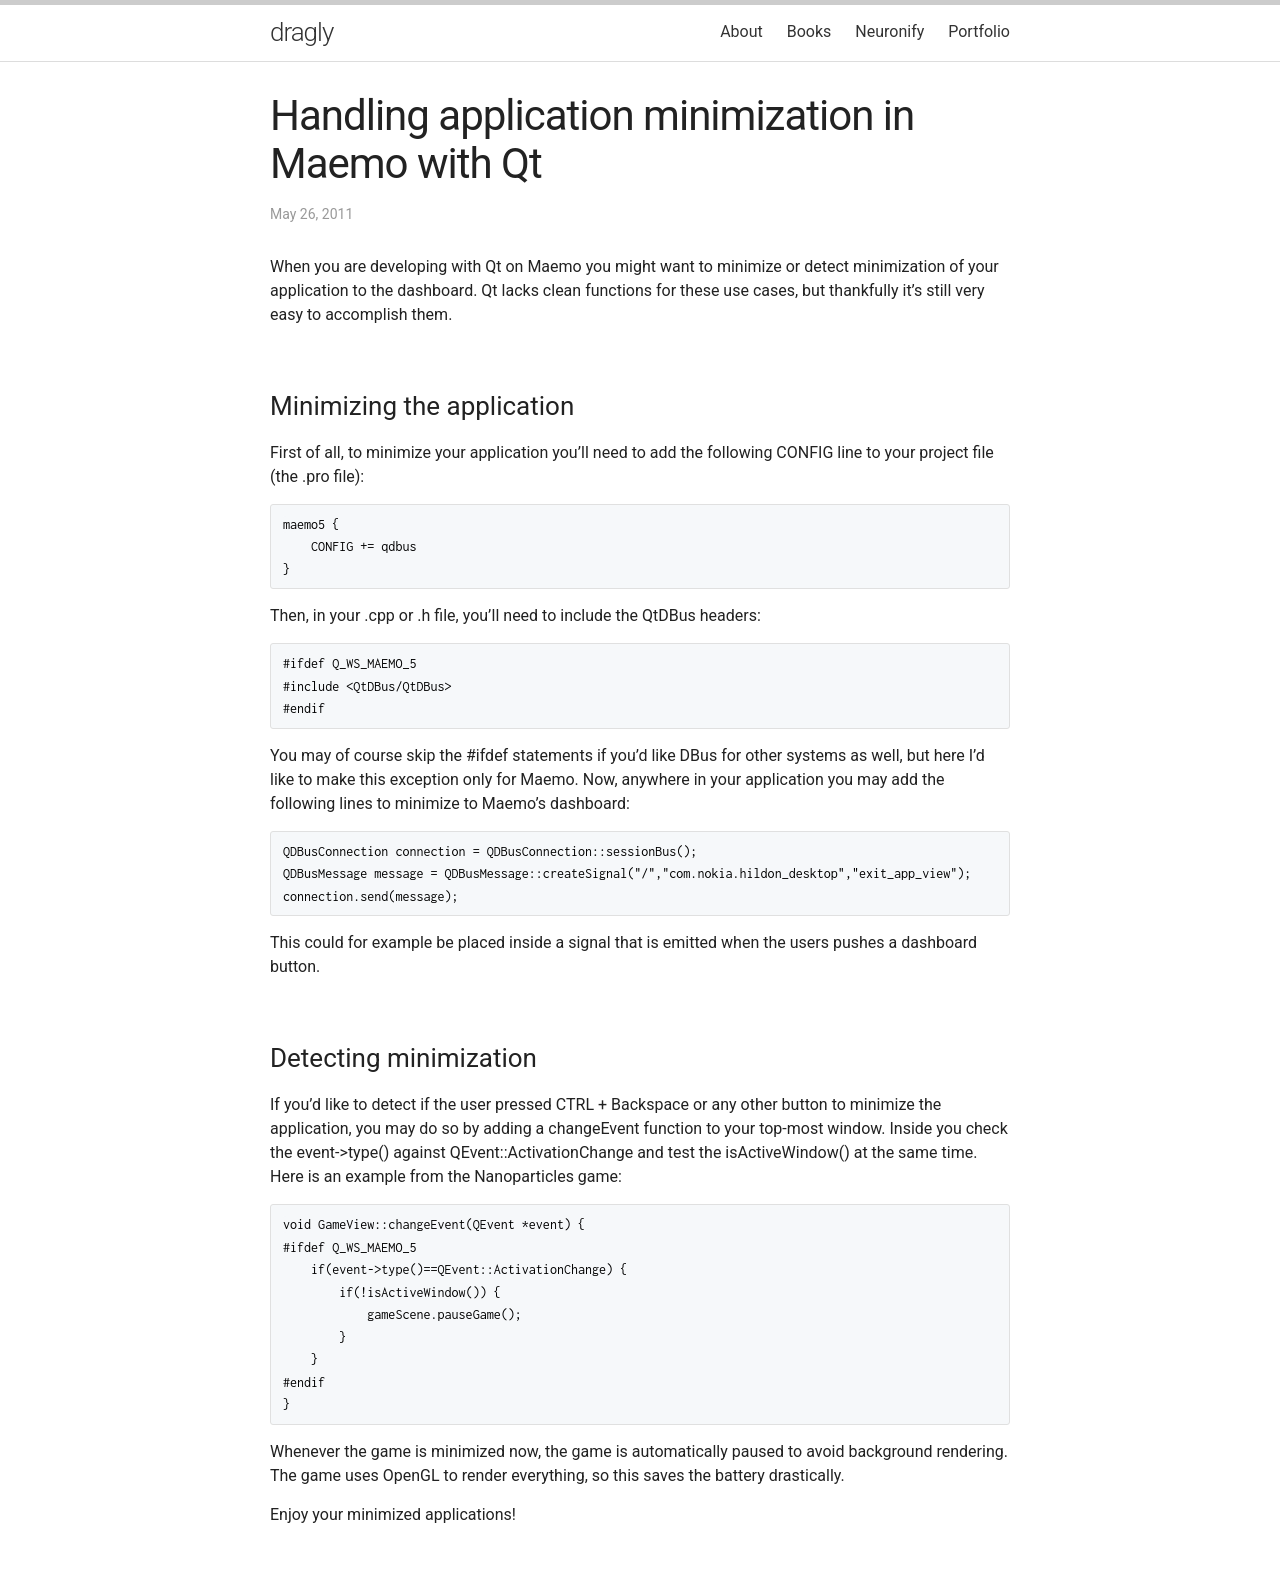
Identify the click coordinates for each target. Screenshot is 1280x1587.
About (741, 31)
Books (809, 31)
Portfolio (979, 31)
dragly (301, 32)
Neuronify (889, 31)
